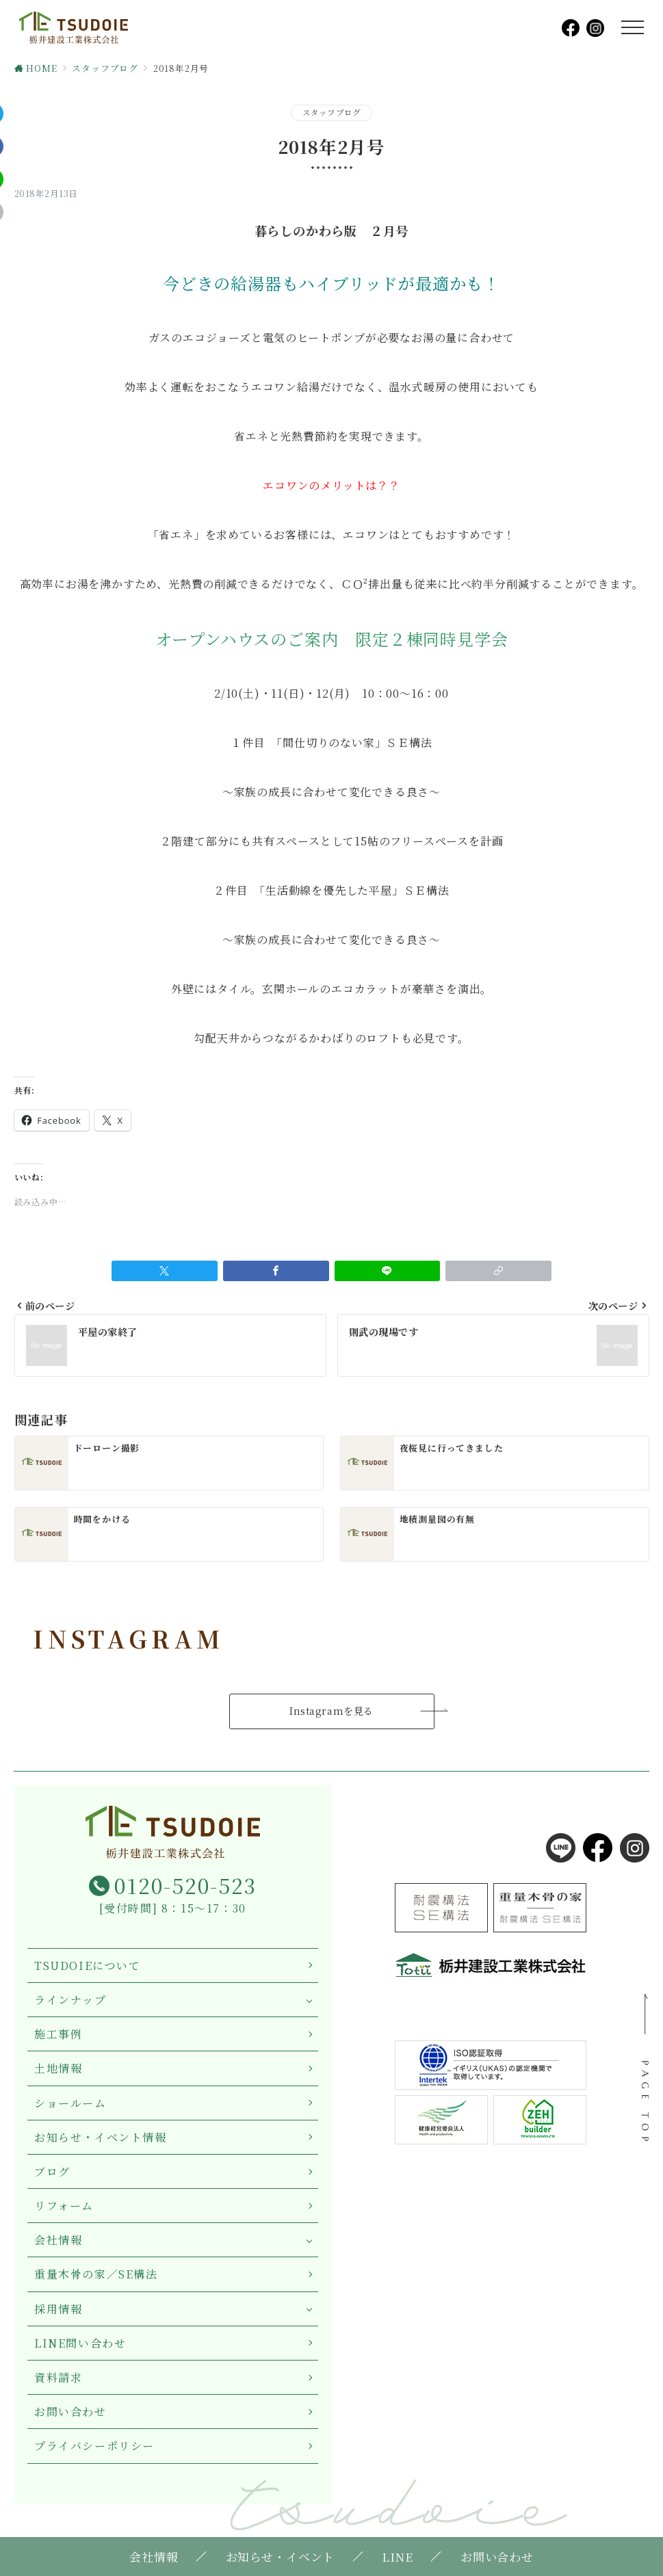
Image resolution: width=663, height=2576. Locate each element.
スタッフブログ (331, 112)
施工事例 (58, 2034)
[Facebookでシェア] (276, 1271)
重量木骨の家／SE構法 (96, 2274)
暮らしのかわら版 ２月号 (332, 230)
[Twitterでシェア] (165, 1271)
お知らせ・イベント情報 (100, 2137)
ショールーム (70, 2103)
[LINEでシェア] (388, 1271)
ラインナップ (70, 2000)
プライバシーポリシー (94, 2446)
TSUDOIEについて (87, 1965)
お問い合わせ (70, 2411)
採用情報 (58, 2309)
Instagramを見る (331, 1711)
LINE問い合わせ (80, 2343)
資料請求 (58, 2377)
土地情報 (58, 2068)
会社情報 (58, 2240)
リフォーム (64, 2205)
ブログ (52, 2171)
